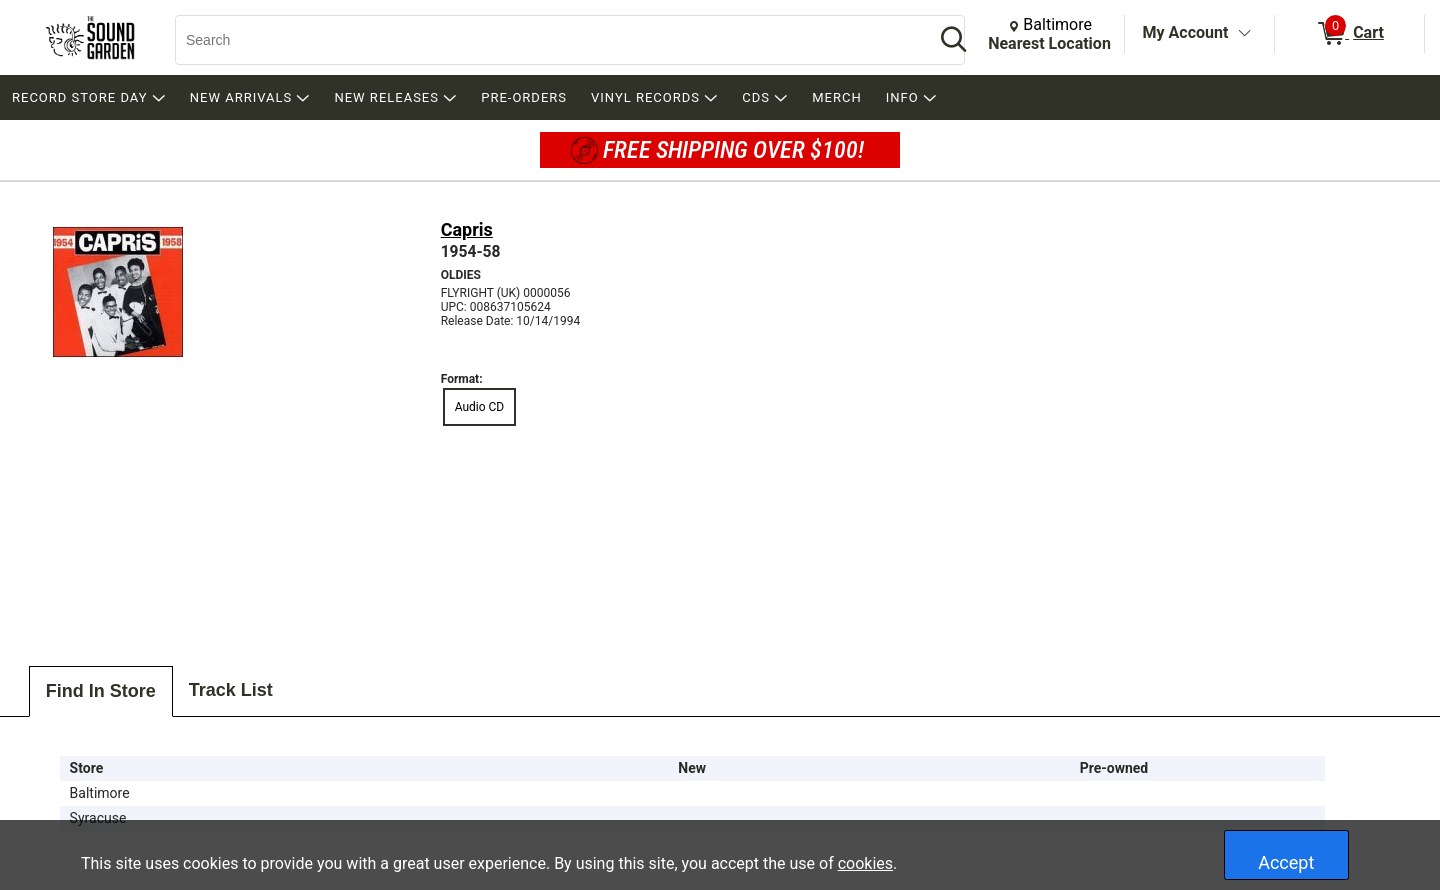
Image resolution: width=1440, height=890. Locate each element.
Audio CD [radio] (480, 407)
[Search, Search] (545, 40)
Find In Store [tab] (101, 691)
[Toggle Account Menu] (1244, 34)
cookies (865, 863)
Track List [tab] (231, 690)
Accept (1286, 862)
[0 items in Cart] (1349, 34)
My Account (1186, 32)
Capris (467, 229)
